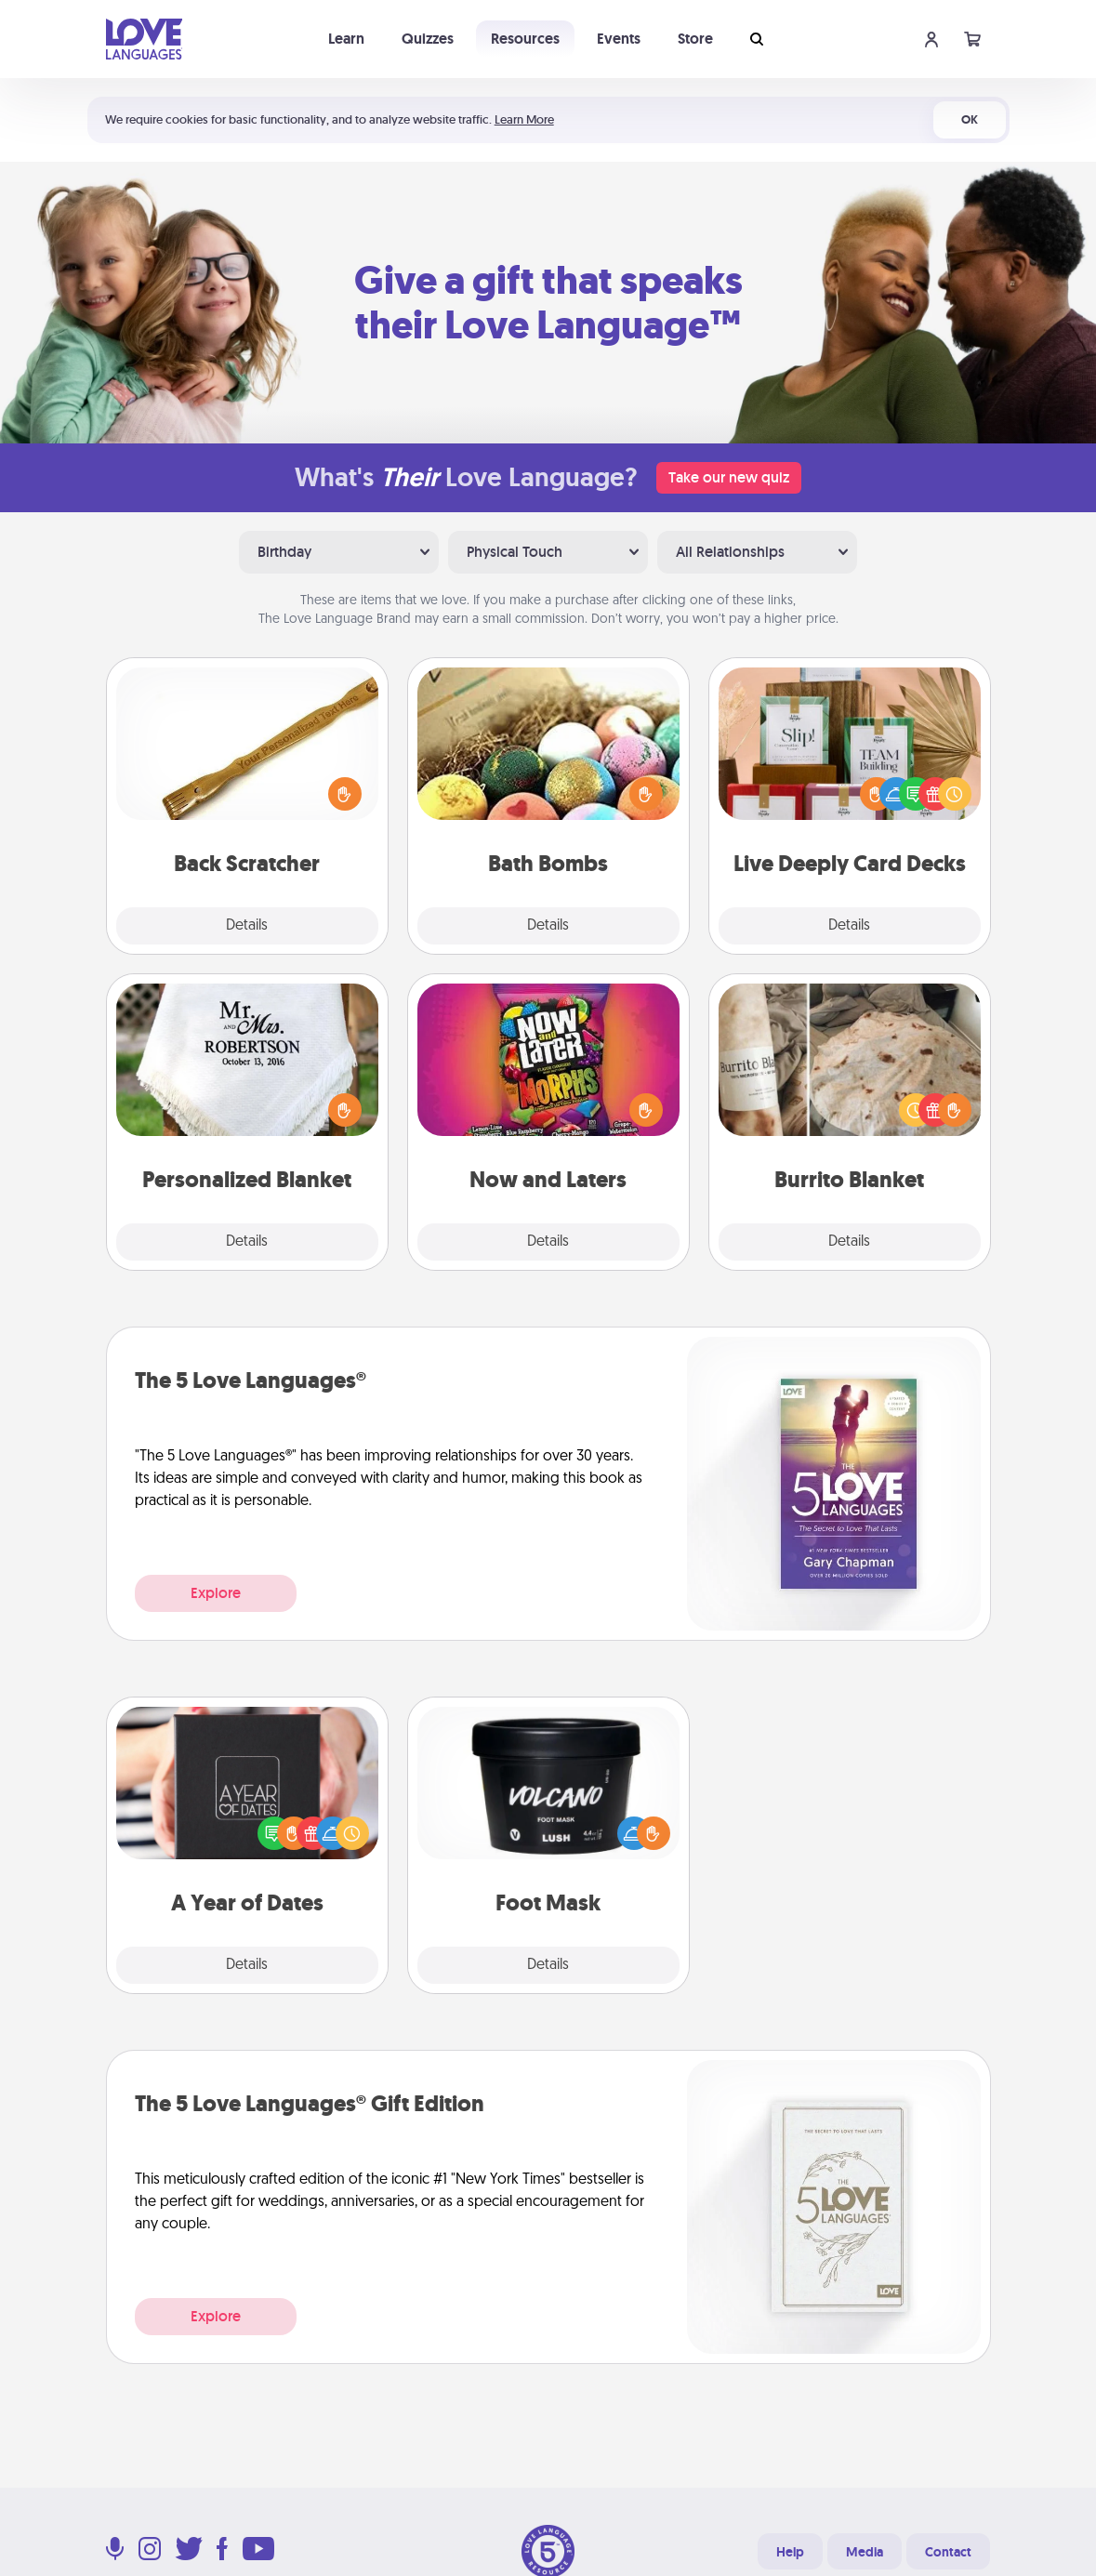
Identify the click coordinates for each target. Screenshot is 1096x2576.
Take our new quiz (728, 477)
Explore (216, 1593)
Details (247, 925)
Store (695, 38)
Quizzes (428, 38)
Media (864, 2551)
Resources (525, 38)
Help (790, 2551)
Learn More (524, 119)
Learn (346, 38)
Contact (948, 2551)
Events (618, 38)
